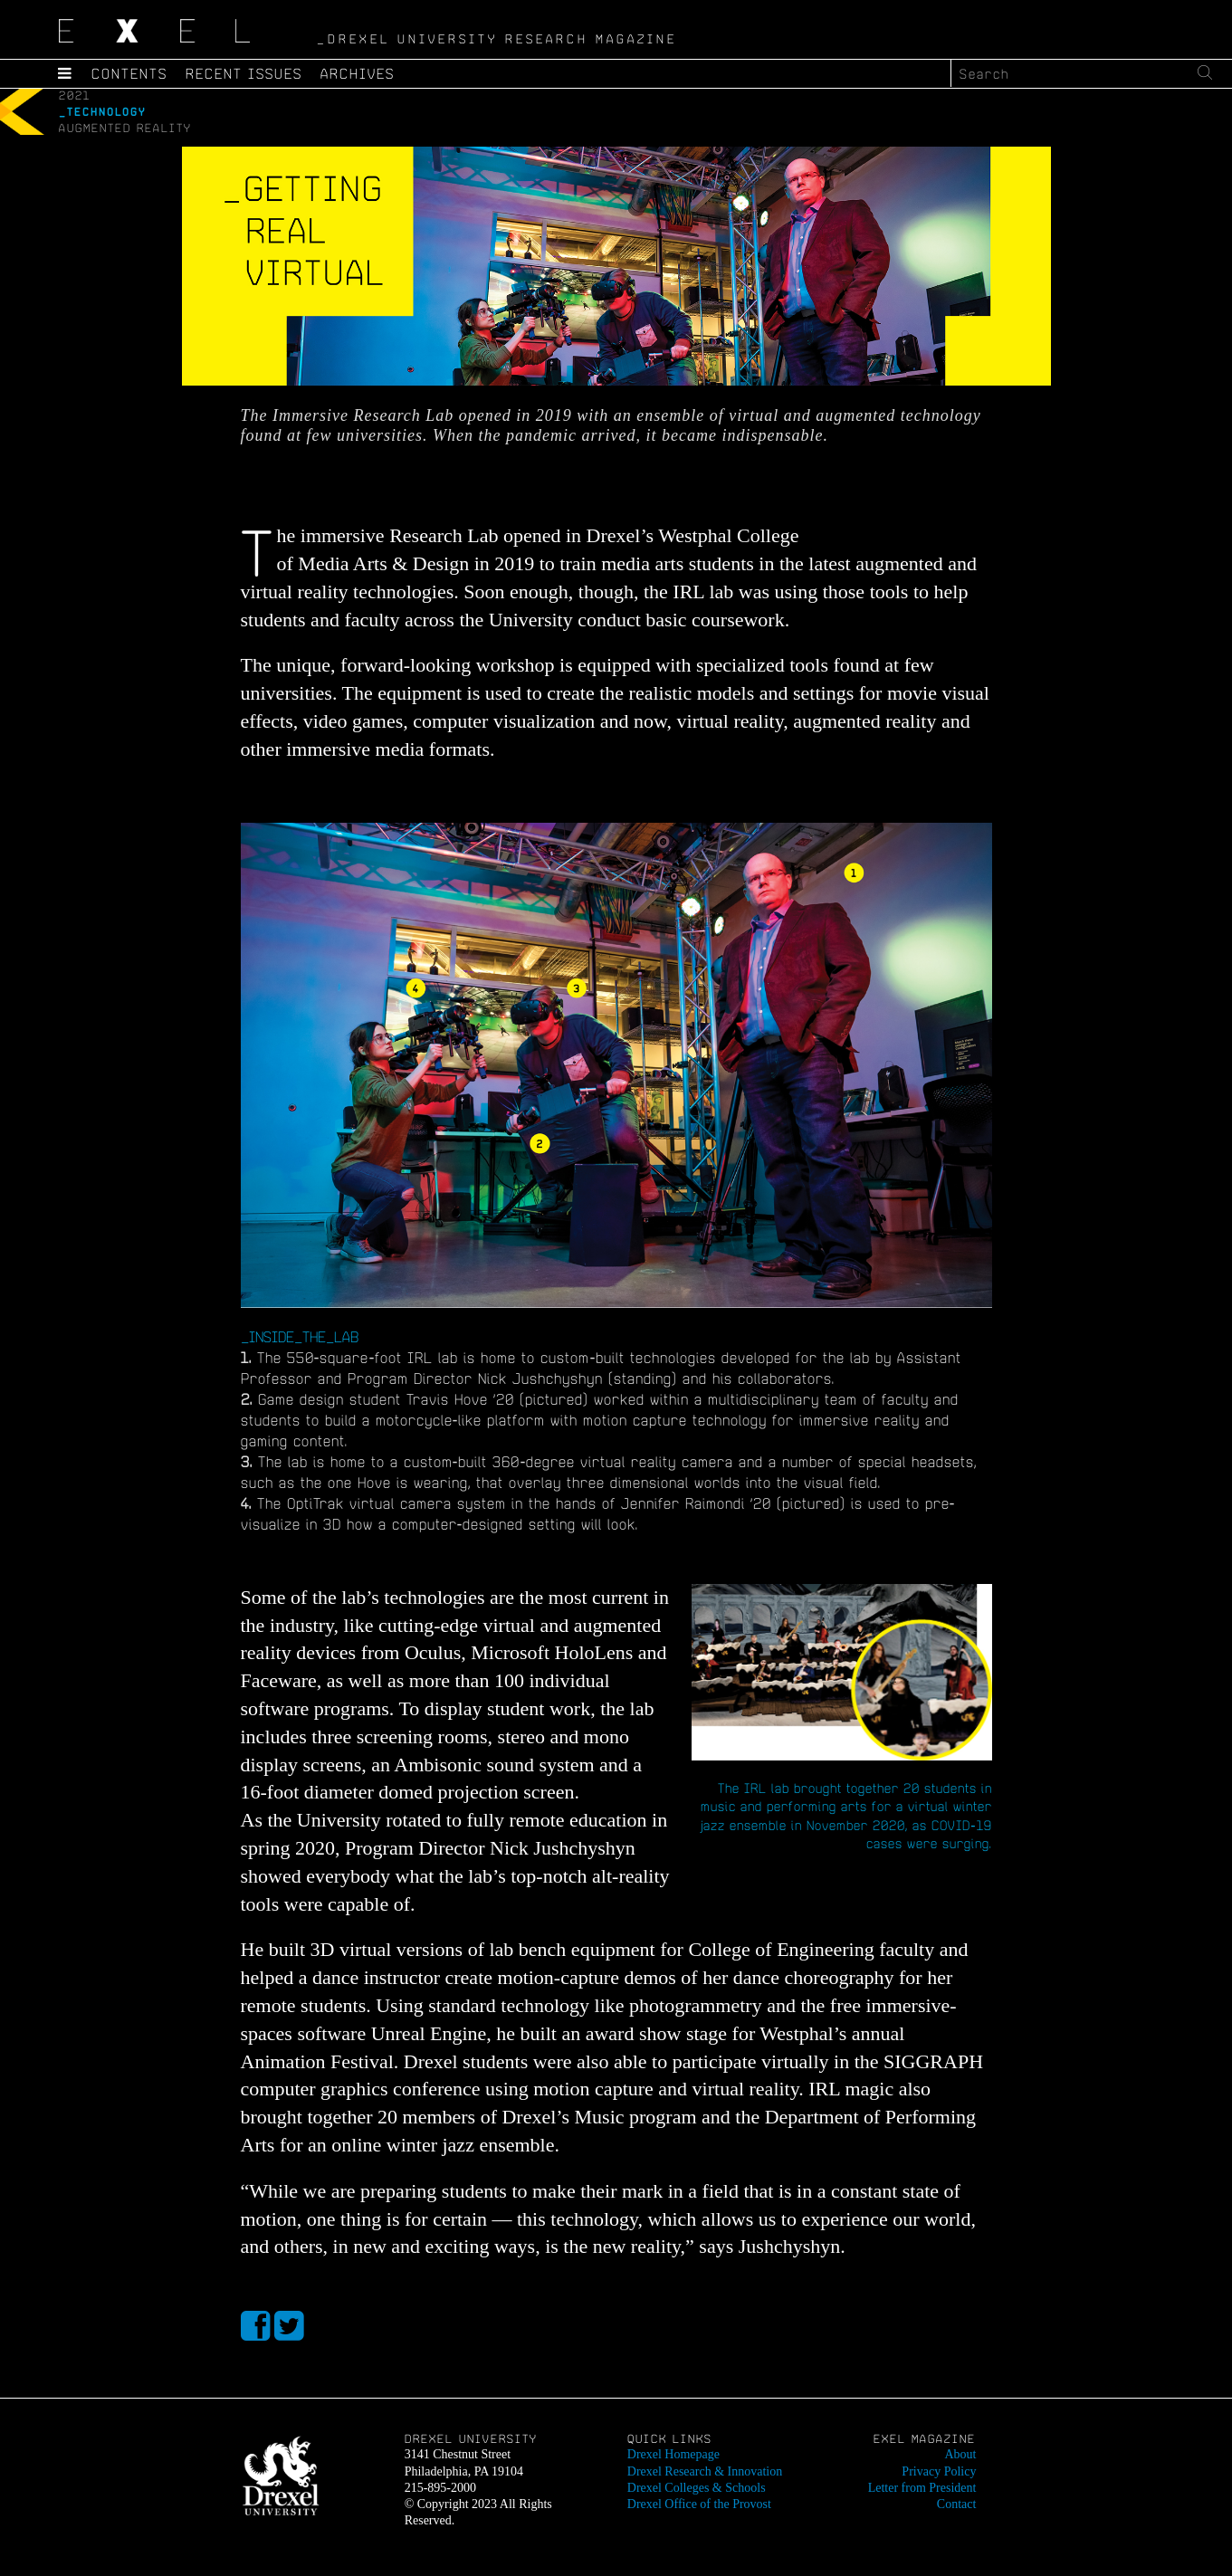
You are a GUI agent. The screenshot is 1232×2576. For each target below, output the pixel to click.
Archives (357, 72)
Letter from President (922, 2488)
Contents (129, 72)
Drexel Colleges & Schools (696, 2488)
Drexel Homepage (673, 2454)
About (960, 2454)
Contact (957, 2504)
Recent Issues (244, 72)
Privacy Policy (939, 2471)
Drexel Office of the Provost (699, 2504)
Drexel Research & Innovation (704, 2471)
